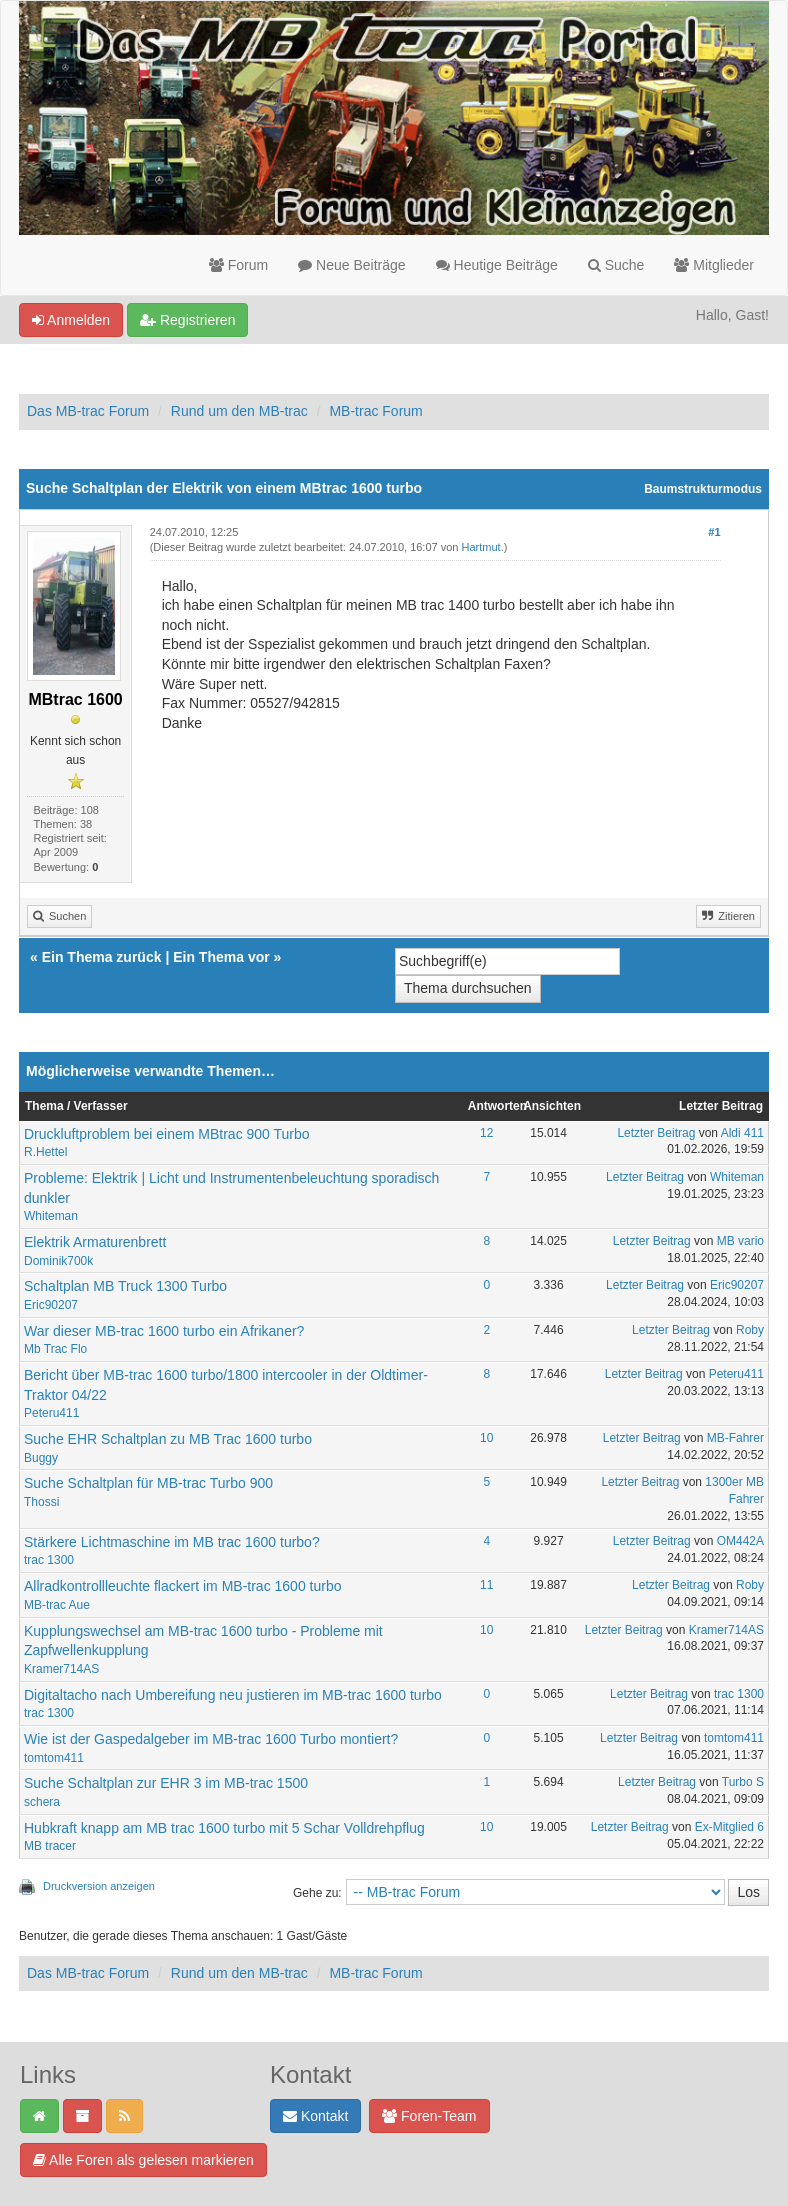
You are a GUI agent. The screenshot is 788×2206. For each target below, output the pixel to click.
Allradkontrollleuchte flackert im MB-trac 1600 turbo (182, 1586)
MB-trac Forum (375, 411)
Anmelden (71, 320)
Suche (616, 265)
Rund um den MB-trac (239, 411)
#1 (714, 532)
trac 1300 (49, 1560)
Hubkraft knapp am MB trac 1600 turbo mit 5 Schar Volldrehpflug (224, 1828)
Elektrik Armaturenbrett (95, 1242)
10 (486, 1438)
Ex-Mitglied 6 (729, 1827)
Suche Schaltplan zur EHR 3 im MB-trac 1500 (166, 1783)
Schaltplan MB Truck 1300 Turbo (125, 1286)
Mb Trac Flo (55, 1349)
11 (486, 1585)
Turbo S (743, 1782)
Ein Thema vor (221, 957)
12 (486, 1133)
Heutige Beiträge (497, 265)
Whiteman (51, 1216)
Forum (238, 265)
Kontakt (315, 2116)
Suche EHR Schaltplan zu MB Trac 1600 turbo (168, 1439)
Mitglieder (714, 265)
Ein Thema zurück (102, 957)
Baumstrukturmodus (703, 489)
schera (42, 1802)
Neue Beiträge (351, 265)
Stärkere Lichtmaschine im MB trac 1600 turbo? (172, 1542)
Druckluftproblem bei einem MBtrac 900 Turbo (167, 1134)
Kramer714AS (61, 1669)
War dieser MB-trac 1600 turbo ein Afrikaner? (164, 1331)
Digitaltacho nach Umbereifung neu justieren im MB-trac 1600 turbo (233, 1695)
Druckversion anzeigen (99, 1886)
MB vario (740, 1241)
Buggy (41, 1458)
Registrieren (187, 320)
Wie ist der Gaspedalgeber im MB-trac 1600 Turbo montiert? (211, 1739)
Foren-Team (429, 2116)
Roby (750, 1330)
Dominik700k (58, 1261)
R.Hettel (45, 1152)
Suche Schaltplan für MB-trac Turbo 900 (148, 1483)
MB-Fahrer (735, 1438)
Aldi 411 (742, 1133)
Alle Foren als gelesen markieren (143, 2160)
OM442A (740, 1541)
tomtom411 (54, 1758)
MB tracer (50, 1846)
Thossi (41, 1502)
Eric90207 (51, 1305)
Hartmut (481, 547)
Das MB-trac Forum (88, 411)
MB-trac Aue (57, 1605)
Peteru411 (51, 1413)
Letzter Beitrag (656, 1133)
